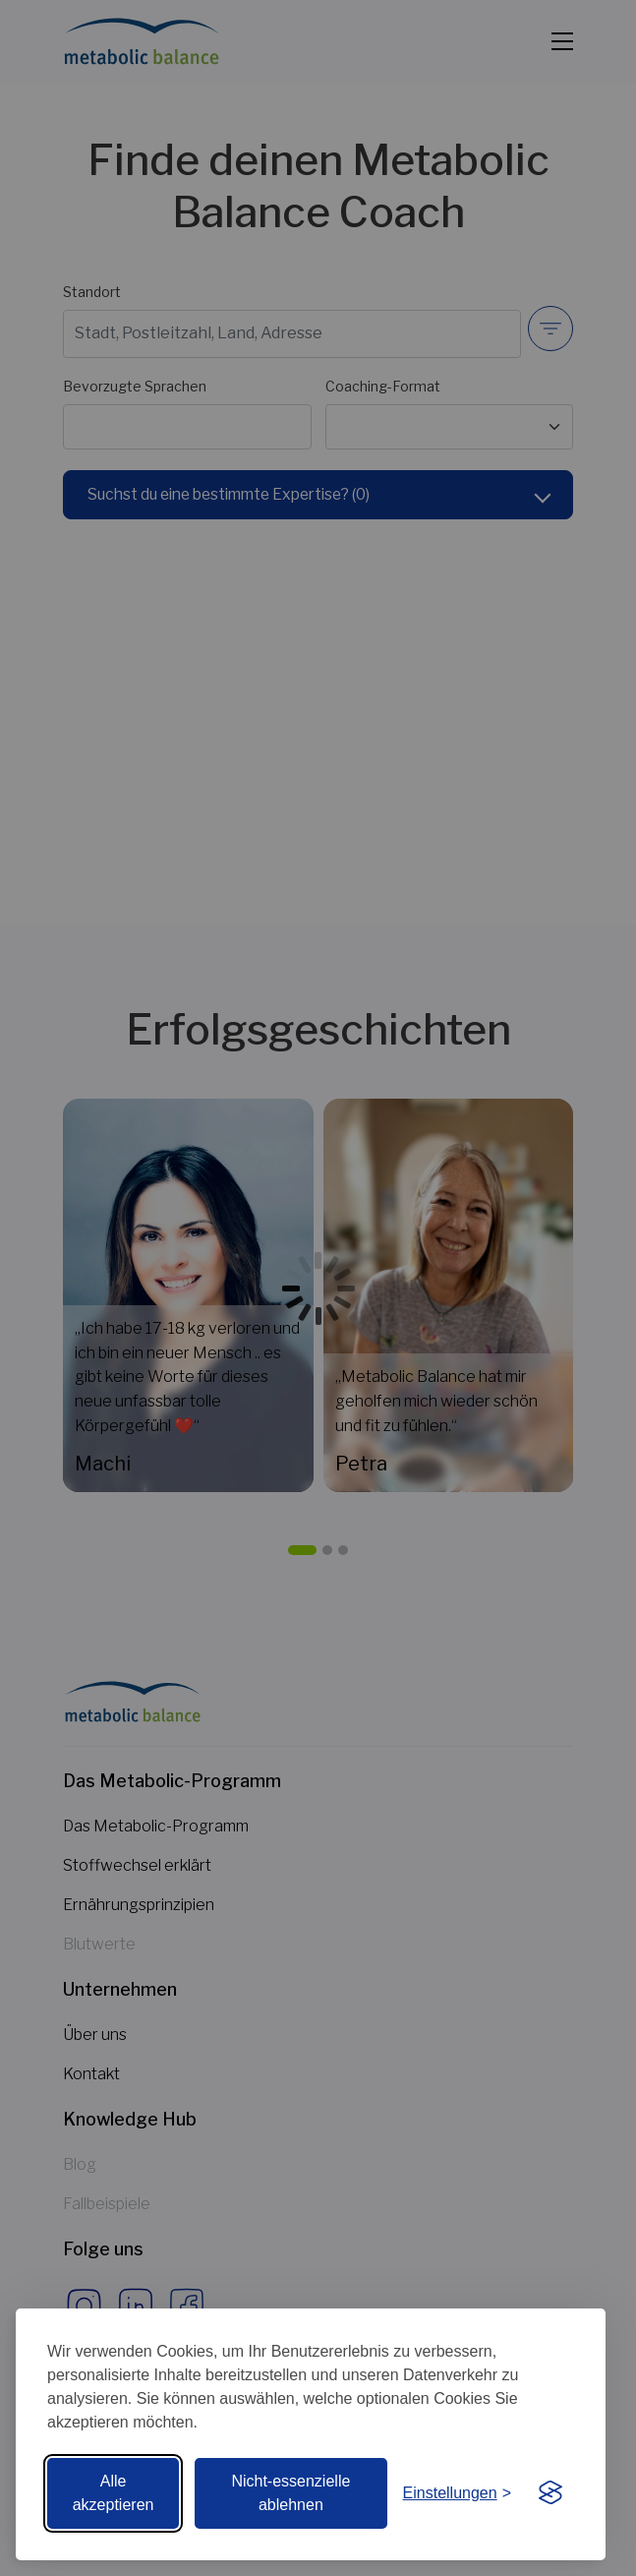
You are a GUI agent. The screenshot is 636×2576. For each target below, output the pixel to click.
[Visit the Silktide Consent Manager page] (550, 2493)
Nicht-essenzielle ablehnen (290, 2493)
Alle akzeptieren (113, 2493)
